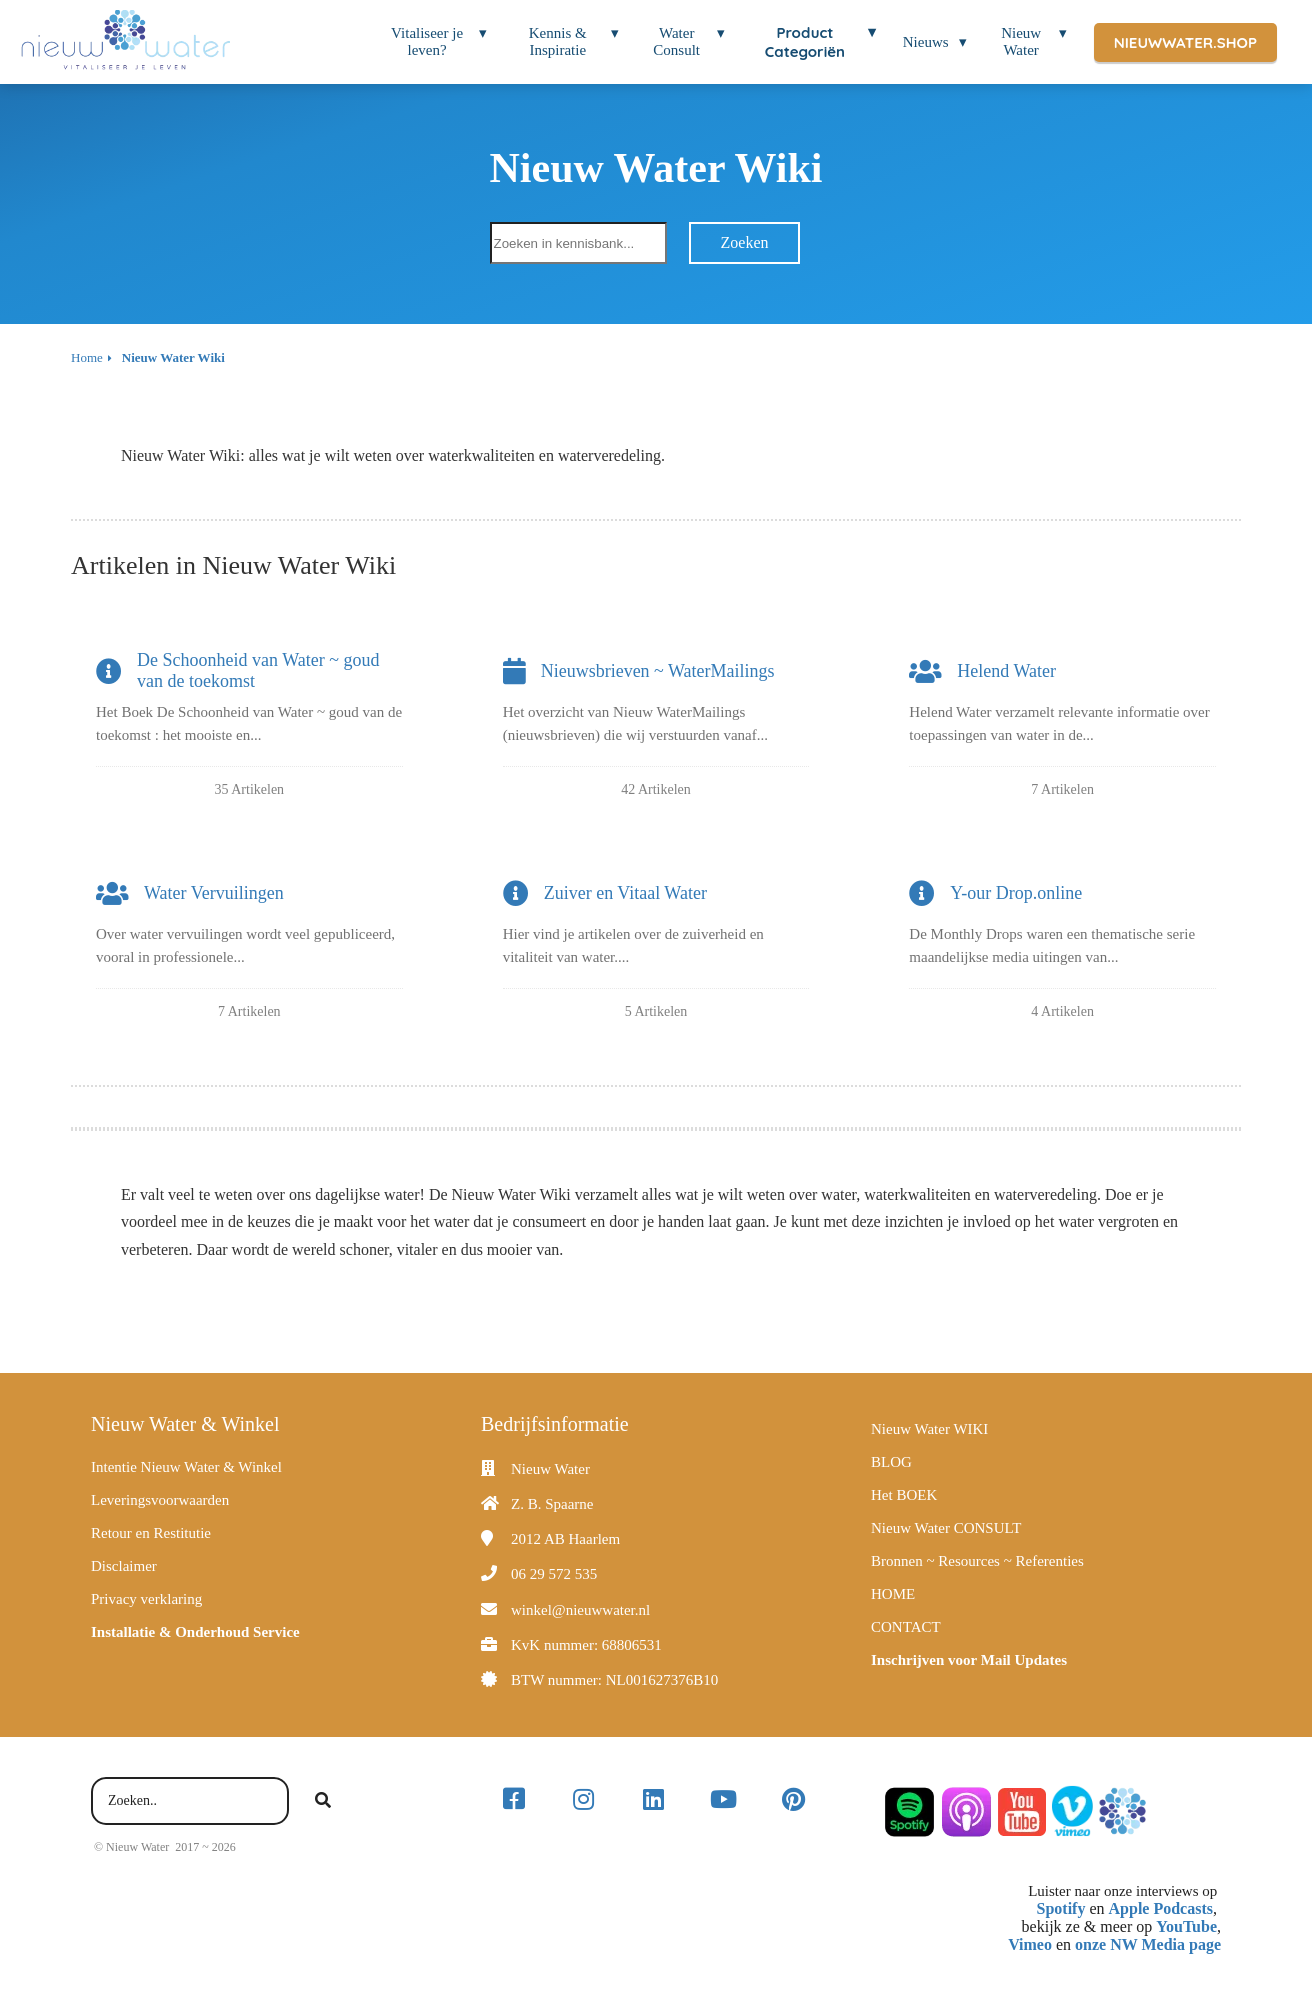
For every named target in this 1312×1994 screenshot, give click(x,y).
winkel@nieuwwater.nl (580, 1610)
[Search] (323, 1801)
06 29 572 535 (554, 1574)
